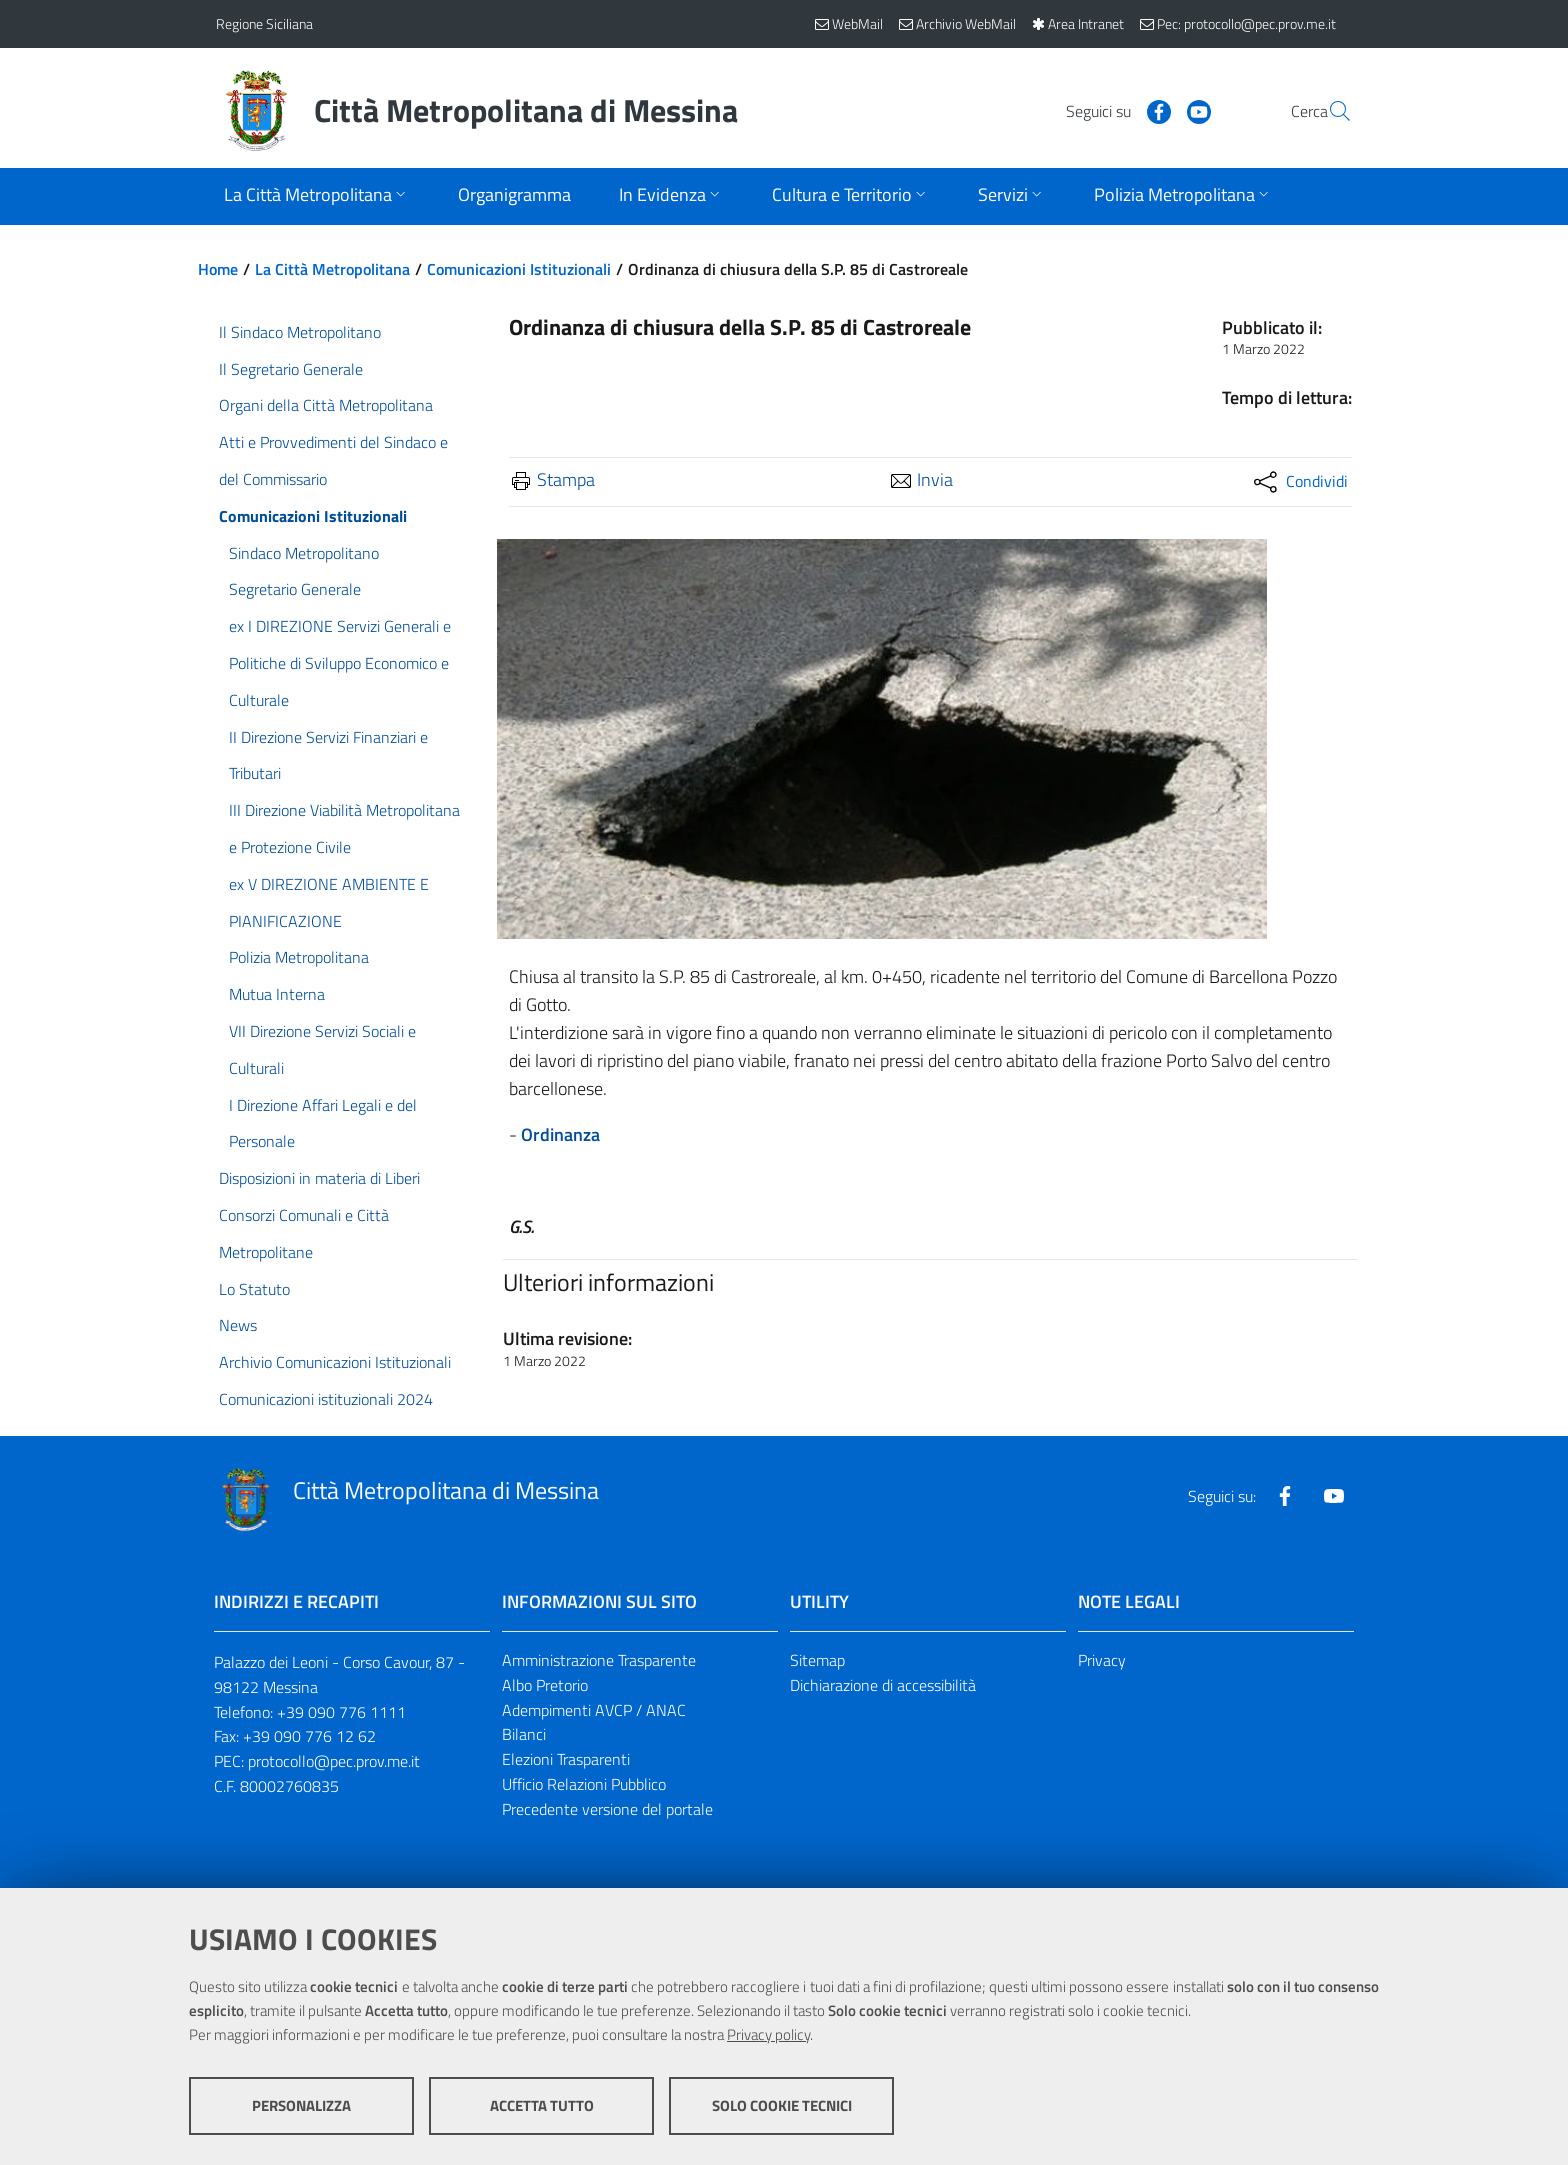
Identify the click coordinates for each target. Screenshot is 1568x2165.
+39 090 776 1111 (341, 1712)
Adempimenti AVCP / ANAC (594, 1710)
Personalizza (301, 2105)
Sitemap (817, 1660)
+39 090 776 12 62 (309, 1736)
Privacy (1102, 1660)
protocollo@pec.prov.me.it (334, 1761)
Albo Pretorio (545, 1685)
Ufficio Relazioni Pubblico (584, 1784)
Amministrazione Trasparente (599, 1660)
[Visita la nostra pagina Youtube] (1151, 110)
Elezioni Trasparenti (566, 1759)
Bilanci (524, 1734)
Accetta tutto (542, 2105)
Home (218, 269)
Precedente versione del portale (607, 1809)
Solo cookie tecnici (782, 2105)
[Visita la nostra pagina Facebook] (1111, 110)
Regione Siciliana (264, 23)
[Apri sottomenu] (317, 196)
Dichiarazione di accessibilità (883, 1685)
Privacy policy (768, 2034)
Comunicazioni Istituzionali (519, 269)
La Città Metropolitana (332, 269)
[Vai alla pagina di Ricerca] (1328, 111)
